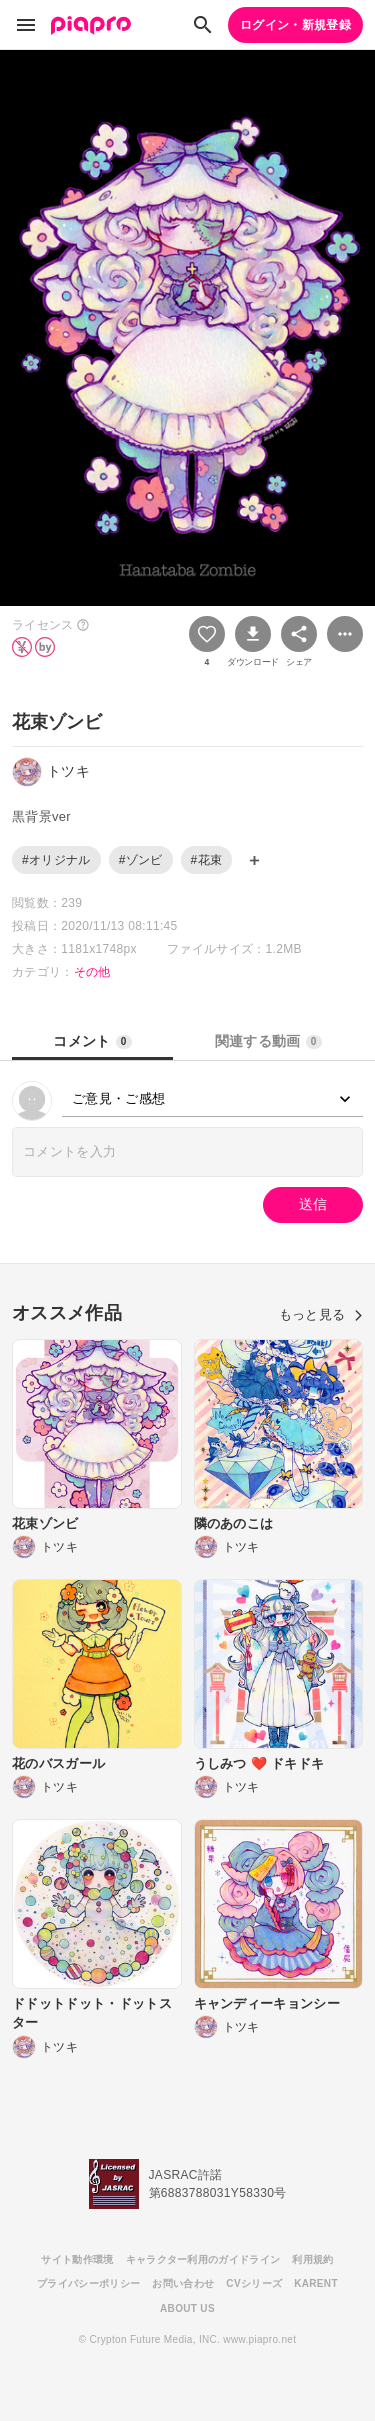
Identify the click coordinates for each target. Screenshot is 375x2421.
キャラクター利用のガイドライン (203, 2259)
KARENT (316, 2283)
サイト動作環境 (77, 2259)
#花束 (207, 860)
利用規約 (312, 2259)
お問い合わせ (183, 2283)
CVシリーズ (254, 2283)
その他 (92, 972)
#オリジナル (56, 860)
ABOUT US (187, 2308)
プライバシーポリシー (88, 2283)
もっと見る (321, 1314)
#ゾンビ (141, 860)
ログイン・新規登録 (295, 25)
